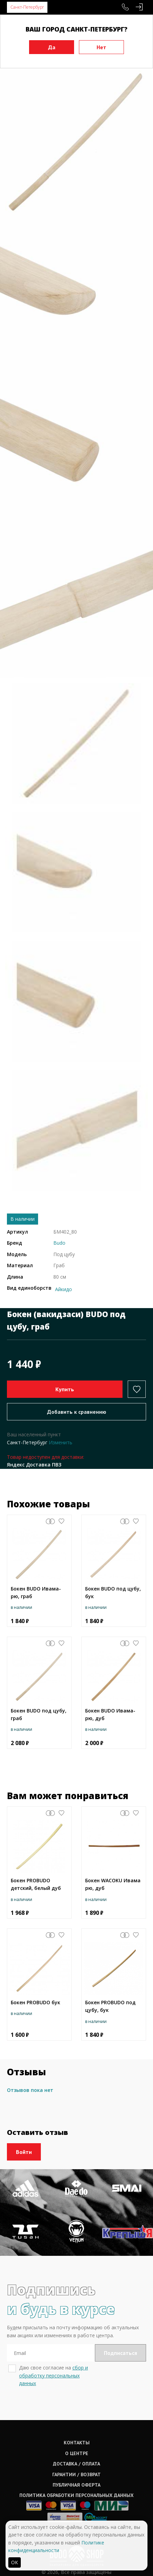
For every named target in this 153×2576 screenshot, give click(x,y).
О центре (76, 2453)
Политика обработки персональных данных (76, 2495)
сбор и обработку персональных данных (53, 2375)
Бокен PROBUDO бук (35, 2002)
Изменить (60, 1442)
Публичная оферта (76, 2485)
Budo (59, 1242)
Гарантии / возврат (76, 2474)
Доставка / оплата (76, 2464)
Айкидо (63, 1289)
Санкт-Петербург (27, 7)
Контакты (77, 2442)
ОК (14, 2562)
